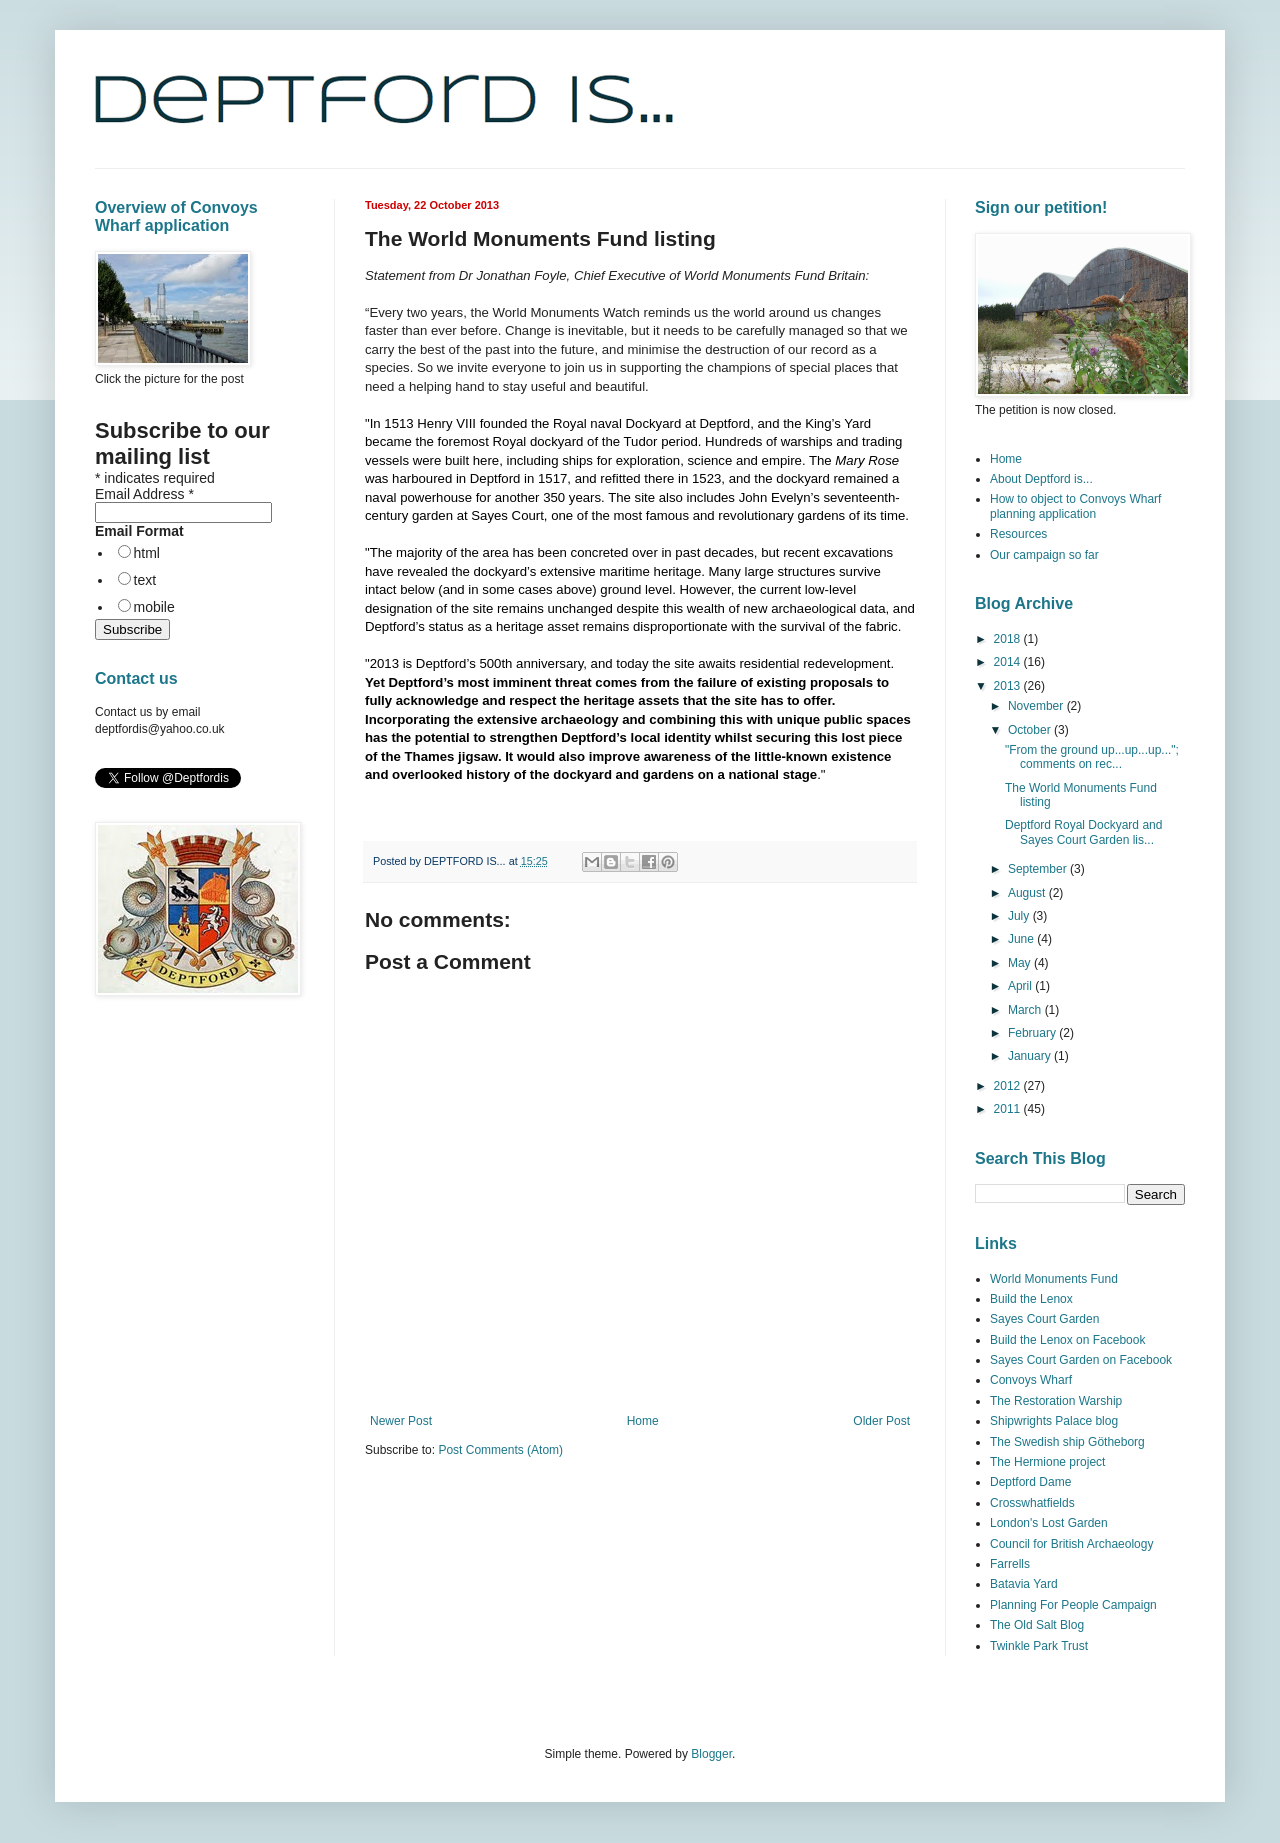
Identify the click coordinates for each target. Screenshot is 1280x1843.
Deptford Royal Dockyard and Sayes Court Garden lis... (1083, 832)
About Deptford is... (1041, 479)
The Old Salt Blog (1037, 1625)
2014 (1009, 662)
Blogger (711, 1754)
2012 (1009, 1086)
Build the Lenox (1031, 1299)
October (1031, 730)
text (145, 580)
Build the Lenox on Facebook (1067, 1340)
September (1039, 869)
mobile (154, 607)
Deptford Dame (1030, 1482)
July (1020, 916)
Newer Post (401, 1421)
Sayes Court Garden (1044, 1319)
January (1031, 1056)
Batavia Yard (1024, 1584)
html (147, 553)
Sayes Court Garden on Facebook (1081, 1360)
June (1022, 939)
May (1021, 963)
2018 (1009, 639)
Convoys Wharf (1031, 1380)
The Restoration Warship (1056, 1401)
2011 (1009, 1109)
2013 (1009, 686)
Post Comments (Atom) (500, 1450)
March (1026, 1010)
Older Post (881, 1421)
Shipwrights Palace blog (1054, 1421)
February (1033, 1033)
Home (643, 1421)
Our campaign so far (1044, 555)
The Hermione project (1047, 1462)
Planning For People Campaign (1073, 1605)
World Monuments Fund (1054, 1279)
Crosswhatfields (1032, 1503)
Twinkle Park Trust (1039, 1646)
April (1021, 986)
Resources (1018, 534)
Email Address (144, 494)
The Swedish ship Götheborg (1067, 1442)
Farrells (1010, 1564)
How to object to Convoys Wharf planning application (1075, 506)
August (1028, 893)
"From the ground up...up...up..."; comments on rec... (1092, 757)
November (1037, 706)
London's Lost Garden (1049, 1523)
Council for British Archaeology (1071, 1544)
